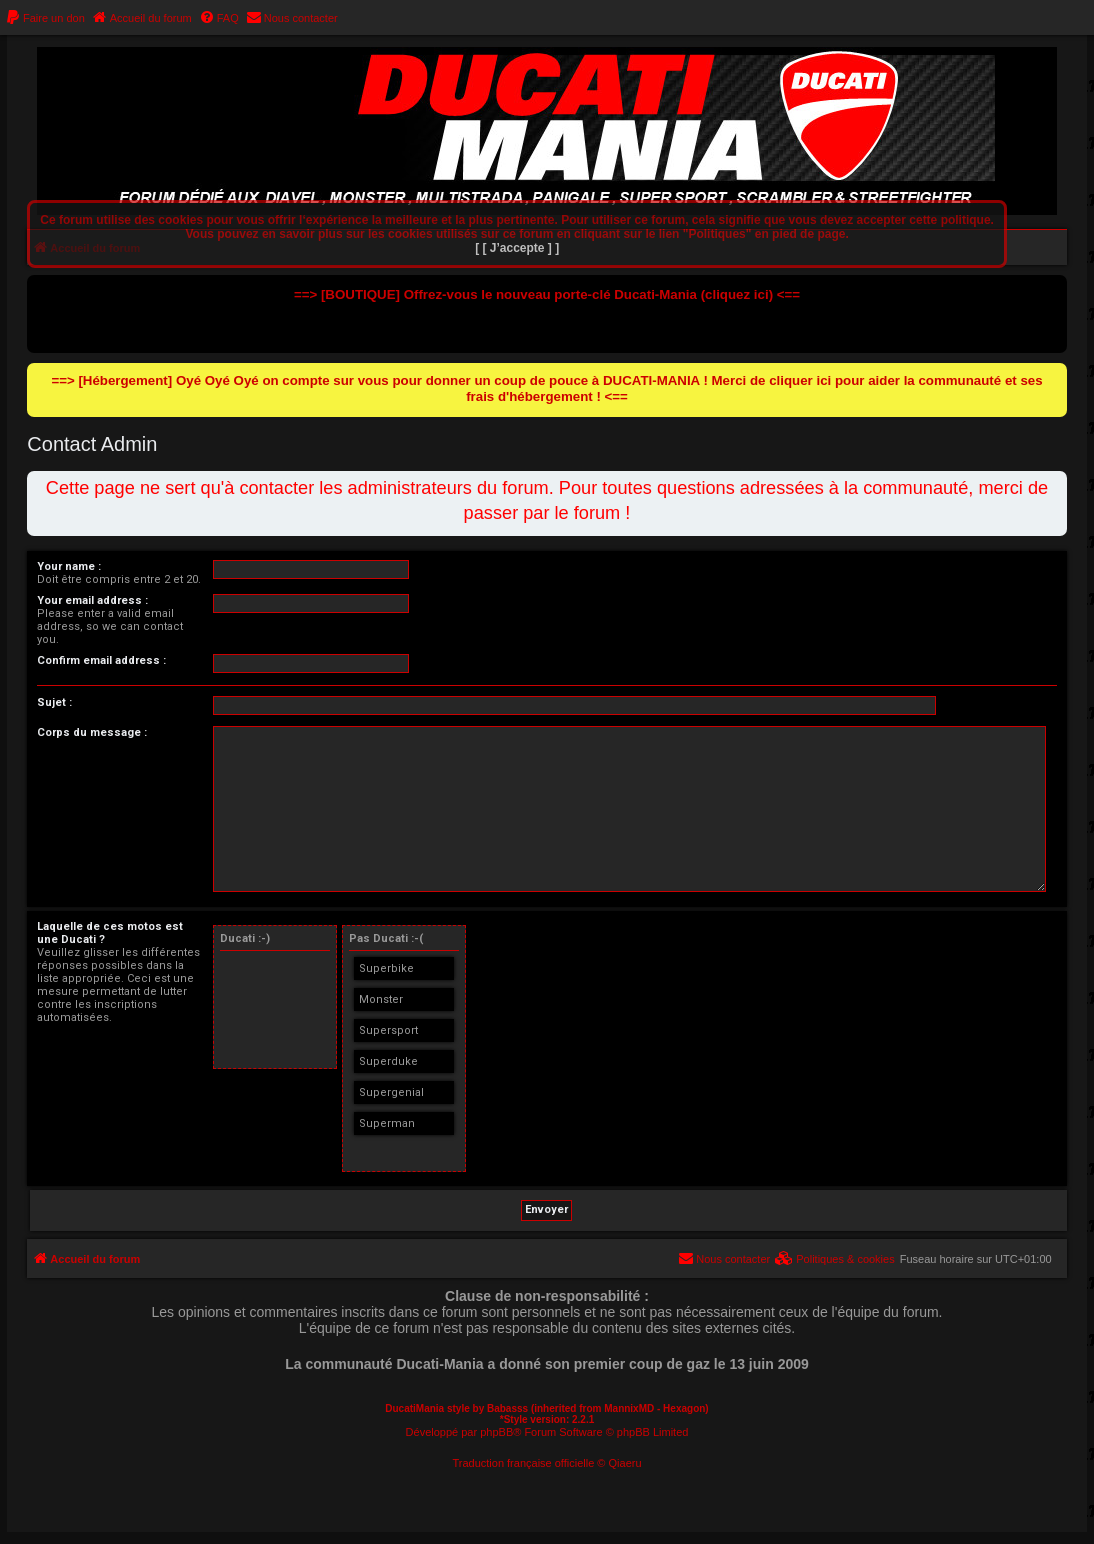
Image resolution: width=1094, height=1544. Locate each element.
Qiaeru (625, 1463)
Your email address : (92, 600)
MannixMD (629, 1408)
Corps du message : (92, 732)
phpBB (496, 1432)
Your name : (69, 566)
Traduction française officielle (523, 1463)
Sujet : (54, 702)
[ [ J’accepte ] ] (517, 248)
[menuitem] (45, 18)
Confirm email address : (101, 660)
